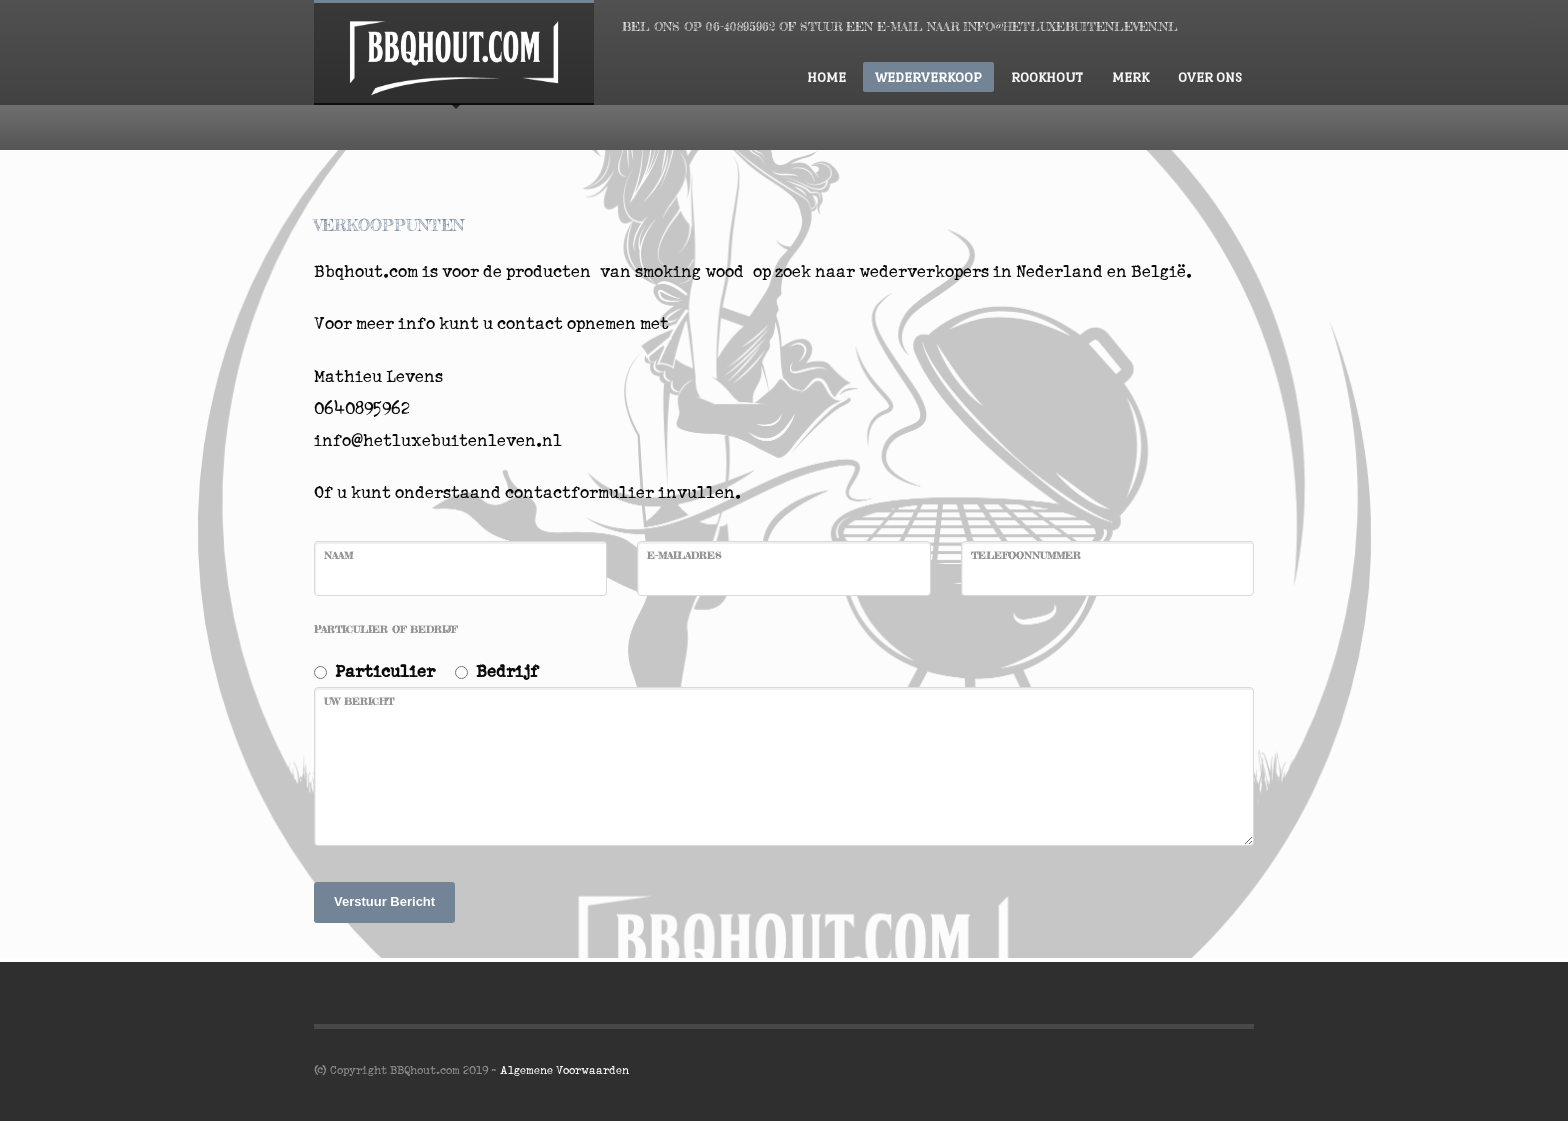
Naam (338, 555)
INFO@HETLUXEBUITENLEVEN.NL (1070, 26)
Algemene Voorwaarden (564, 1070)
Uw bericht (359, 701)
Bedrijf (507, 670)
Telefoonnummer (1026, 555)
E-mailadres (684, 555)
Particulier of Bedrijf (385, 629)
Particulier (385, 670)
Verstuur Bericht (384, 901)
